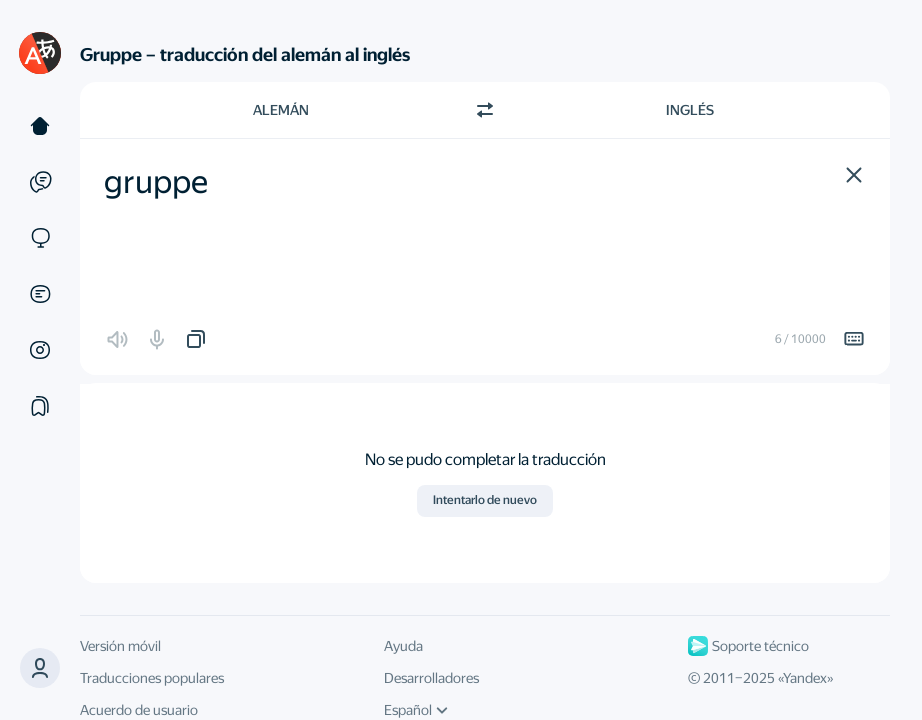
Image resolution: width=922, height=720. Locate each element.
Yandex (805, 678)
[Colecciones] (40, 406)
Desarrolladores (431, 678)
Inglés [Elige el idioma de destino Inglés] (690, 110)
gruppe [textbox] (156, 182)
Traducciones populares (152, 678)
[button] (854, 175)
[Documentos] (40, 294)
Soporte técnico (748, 646)
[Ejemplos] (40, 182)
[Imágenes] (40, 350)
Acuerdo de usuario (139, 710)
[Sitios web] (40, 238)
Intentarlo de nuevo (485, 500)
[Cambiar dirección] (485, 110)
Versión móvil (120, 646)
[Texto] (40, 126)
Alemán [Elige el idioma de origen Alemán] (281, 110)
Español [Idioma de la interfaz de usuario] (416, 710)
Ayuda (403, 646)
